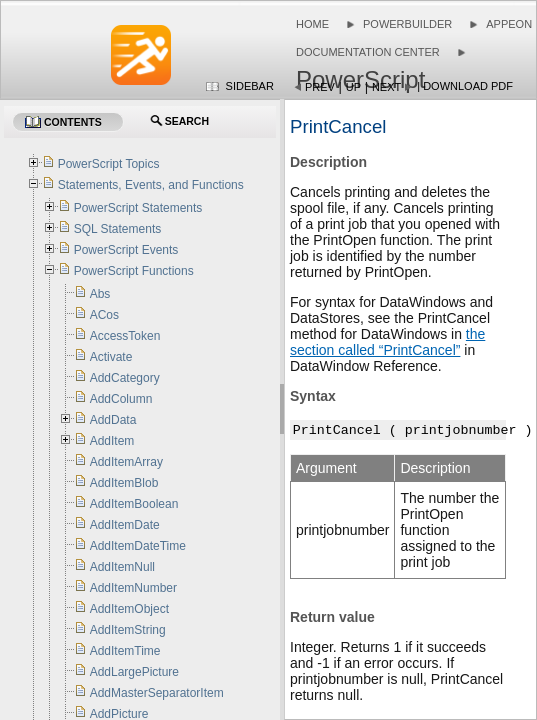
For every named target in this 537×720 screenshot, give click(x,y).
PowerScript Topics (109, 164)
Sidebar (250, 86)
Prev (320, 87)
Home (312, 24)
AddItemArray (126, 462)
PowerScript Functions (134, 271)
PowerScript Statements (138, 208)
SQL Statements (118, 229)
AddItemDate (125, 525)
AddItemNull (122, 567)
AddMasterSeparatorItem (157, 693)
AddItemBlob (124, 483)
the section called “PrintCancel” (387, 342)
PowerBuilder (407, 24)
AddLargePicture (134, 672)
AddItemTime (125, 651)
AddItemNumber (133, 588)
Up (353, 87)
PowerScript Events (126, 250)
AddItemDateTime (138, 546)
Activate (111, 357)
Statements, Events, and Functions (151, 185)
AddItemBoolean (134, 504)
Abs (100, 294)
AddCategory (125, 378)
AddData (113, 420)
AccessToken (125, 336)
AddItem (112, 441)
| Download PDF (465, 86)
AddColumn (121, 399)
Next (386, 87)
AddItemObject (129, 609)
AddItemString (128, 630)
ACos (104, 315)
